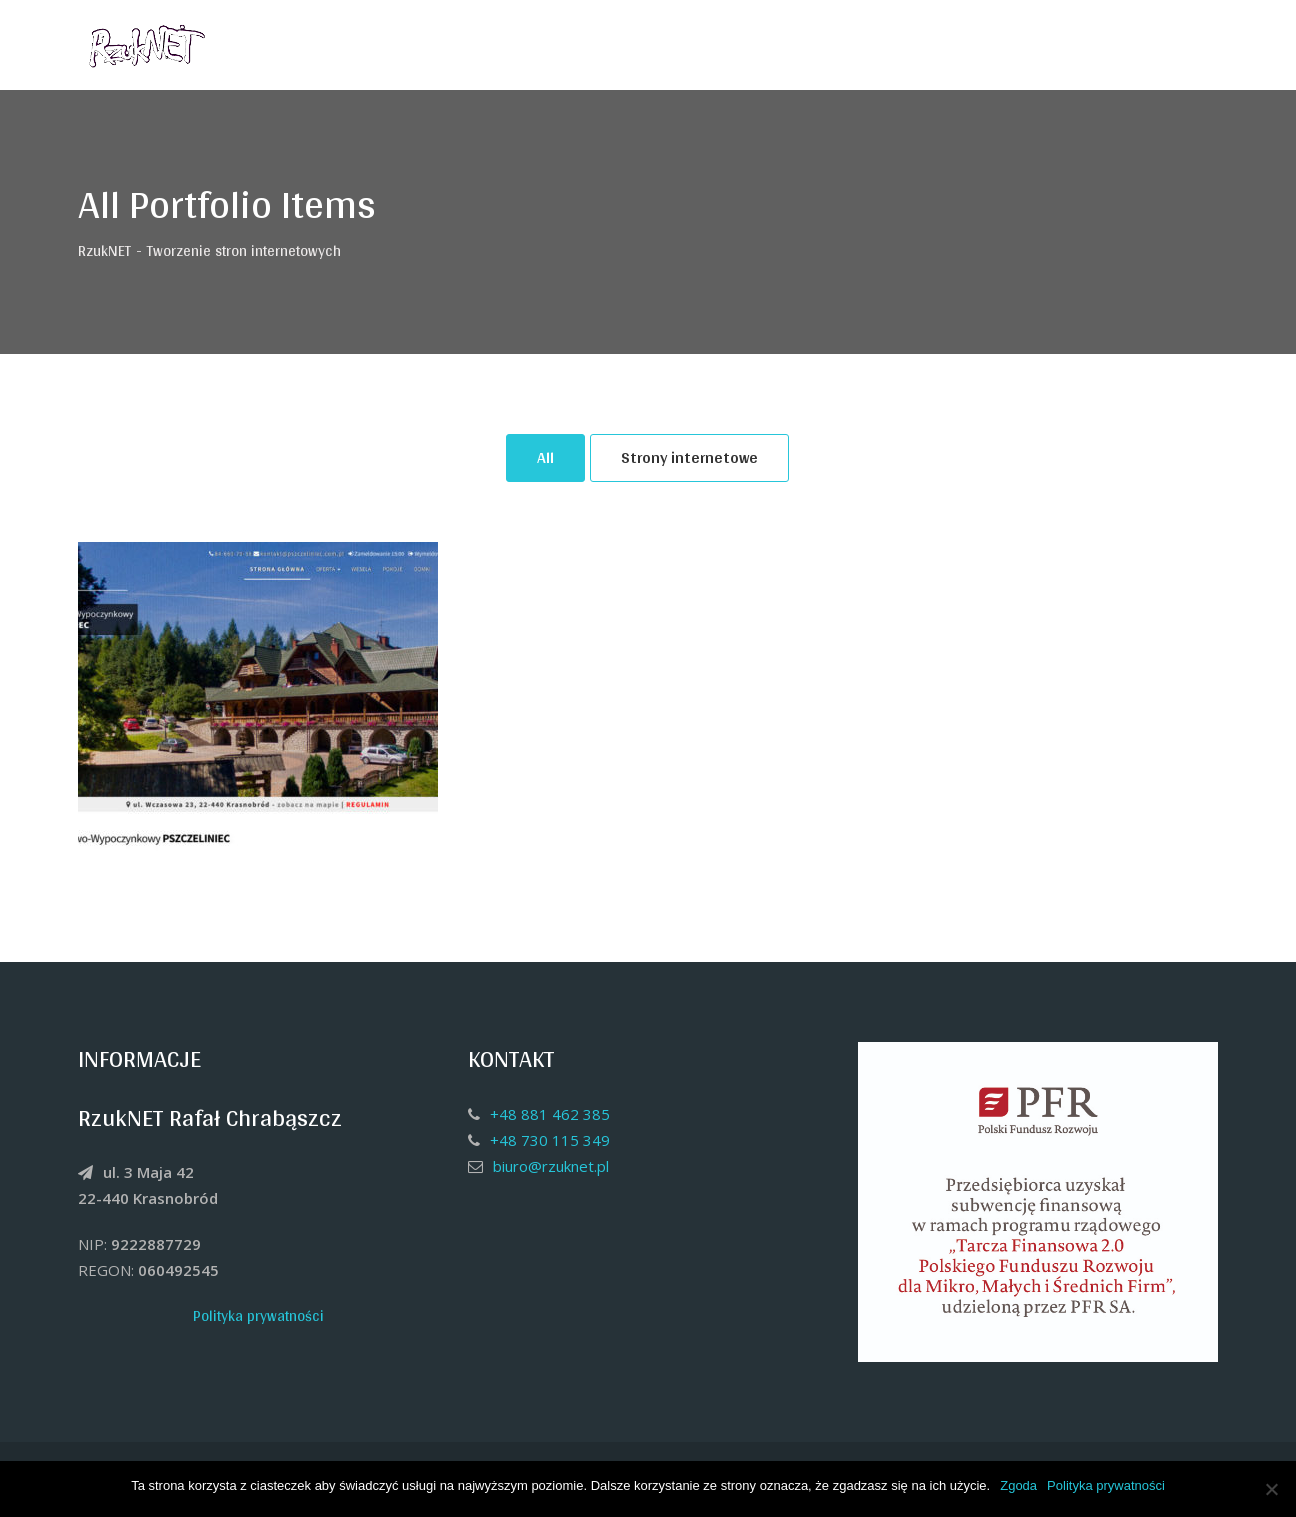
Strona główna (721, 44)
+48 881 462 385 (550, 1114)
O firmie (833, 44)
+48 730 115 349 (550, 1140)
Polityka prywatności (258, 1315)
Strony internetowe (689, 457)
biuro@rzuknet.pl (551, 1166)
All (545, 457)
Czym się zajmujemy (967, 44)
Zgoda (1018, 1485)
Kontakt (1101, 44)
